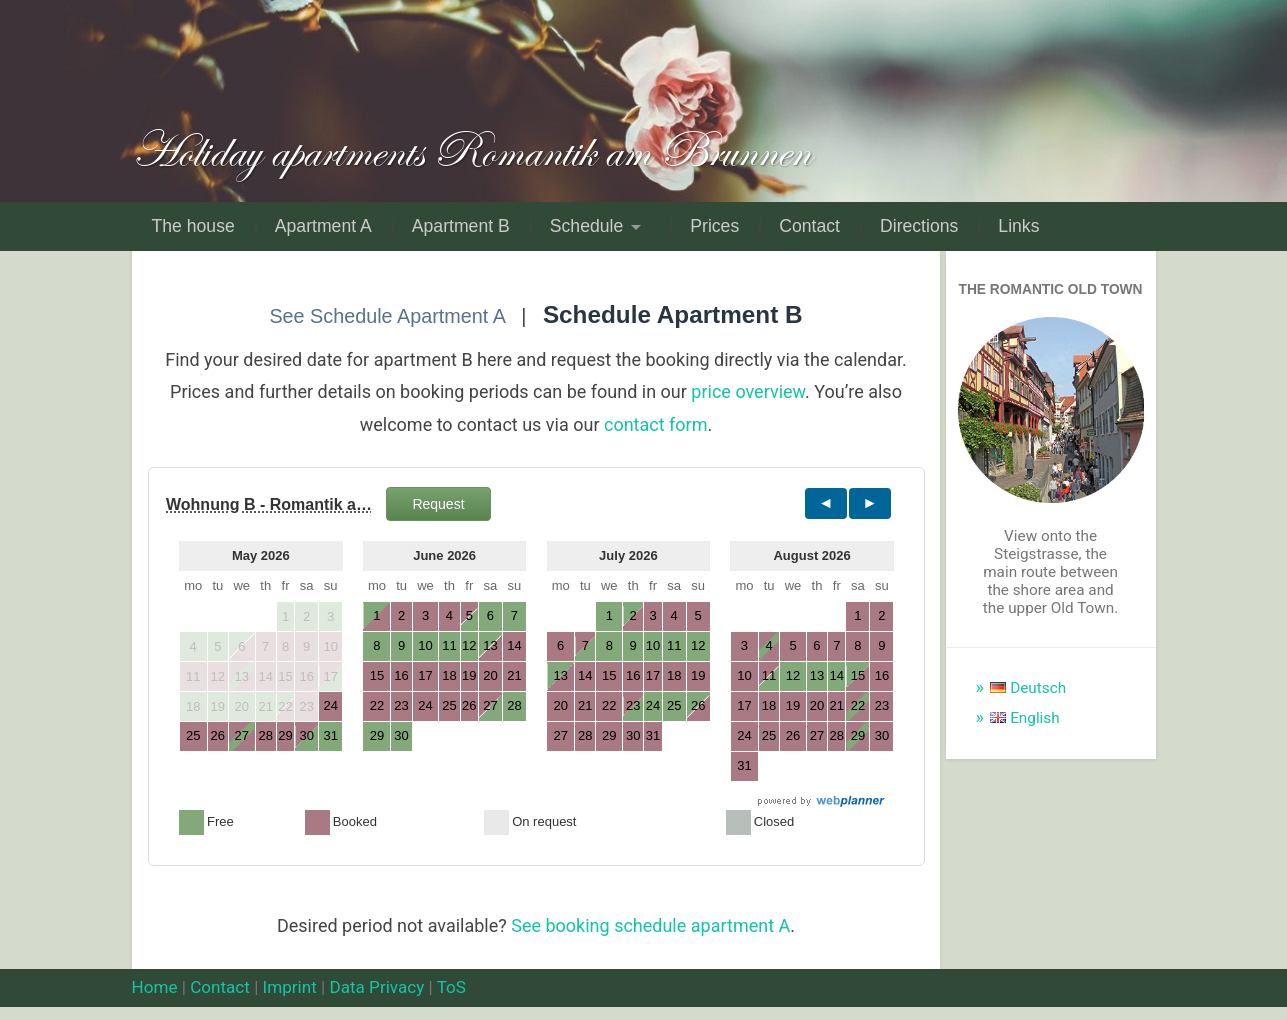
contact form (656, 424)
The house (193, 226)
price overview (748, 391)
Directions (919, 226)
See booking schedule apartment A (650, 925)
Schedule (587, 226)
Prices (714, 226)
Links (1018, 226)
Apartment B (461, 226)
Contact (809, 226)
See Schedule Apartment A (386, 316)
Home (155, 987)
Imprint (290, 987)
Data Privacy (376, 987)
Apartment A (323, 226)
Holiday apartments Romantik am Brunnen (471, 151)
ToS (451, 987)
